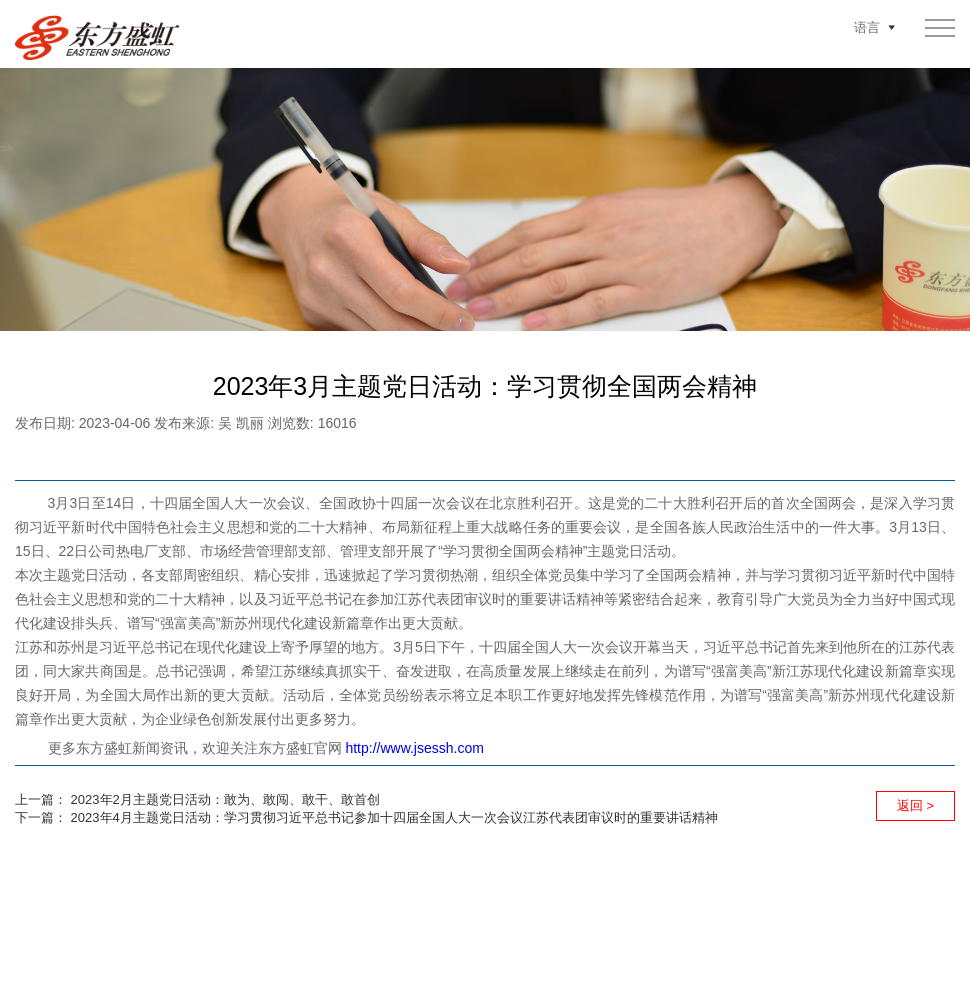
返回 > (915, 805)
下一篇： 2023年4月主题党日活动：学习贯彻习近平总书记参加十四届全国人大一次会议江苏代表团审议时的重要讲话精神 (366, 817)
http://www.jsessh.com (414, 748)
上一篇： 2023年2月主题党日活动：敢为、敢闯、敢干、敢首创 (197, 799)
